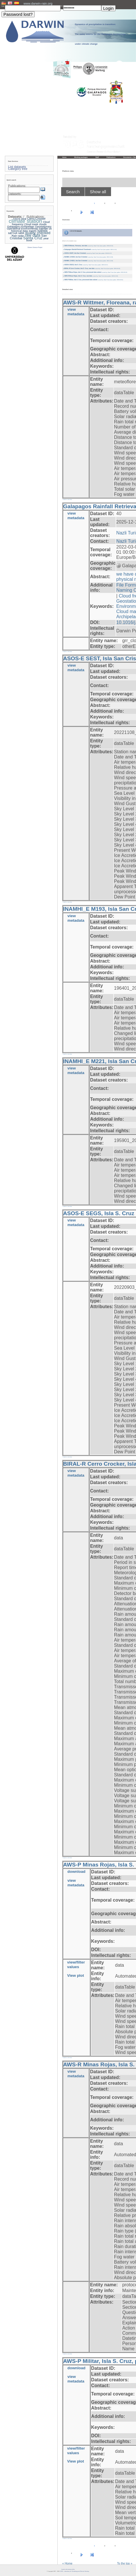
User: (3, 6)
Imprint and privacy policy (68, 2569)
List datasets (17, 166)
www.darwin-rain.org (38, 3)
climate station (25, 221)
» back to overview (67, 499)
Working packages (81, 157)
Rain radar (18, 235)
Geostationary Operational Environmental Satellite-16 (29, 227)
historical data (19, 230)
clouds (42, 224)
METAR (12, 233)
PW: (62, 6)
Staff (97, 157)
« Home (67, 2563)
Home (64, 157)
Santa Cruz (32, 238)
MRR (21, 233)
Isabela (42, 230)
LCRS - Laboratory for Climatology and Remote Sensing (74, 2571)
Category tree (17, 168)
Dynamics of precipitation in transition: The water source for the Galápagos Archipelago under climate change (100, 34)
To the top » (124, 2563)
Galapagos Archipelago (20, 226)
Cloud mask (31, 224)
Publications (111, 157)
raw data (32, 235)
